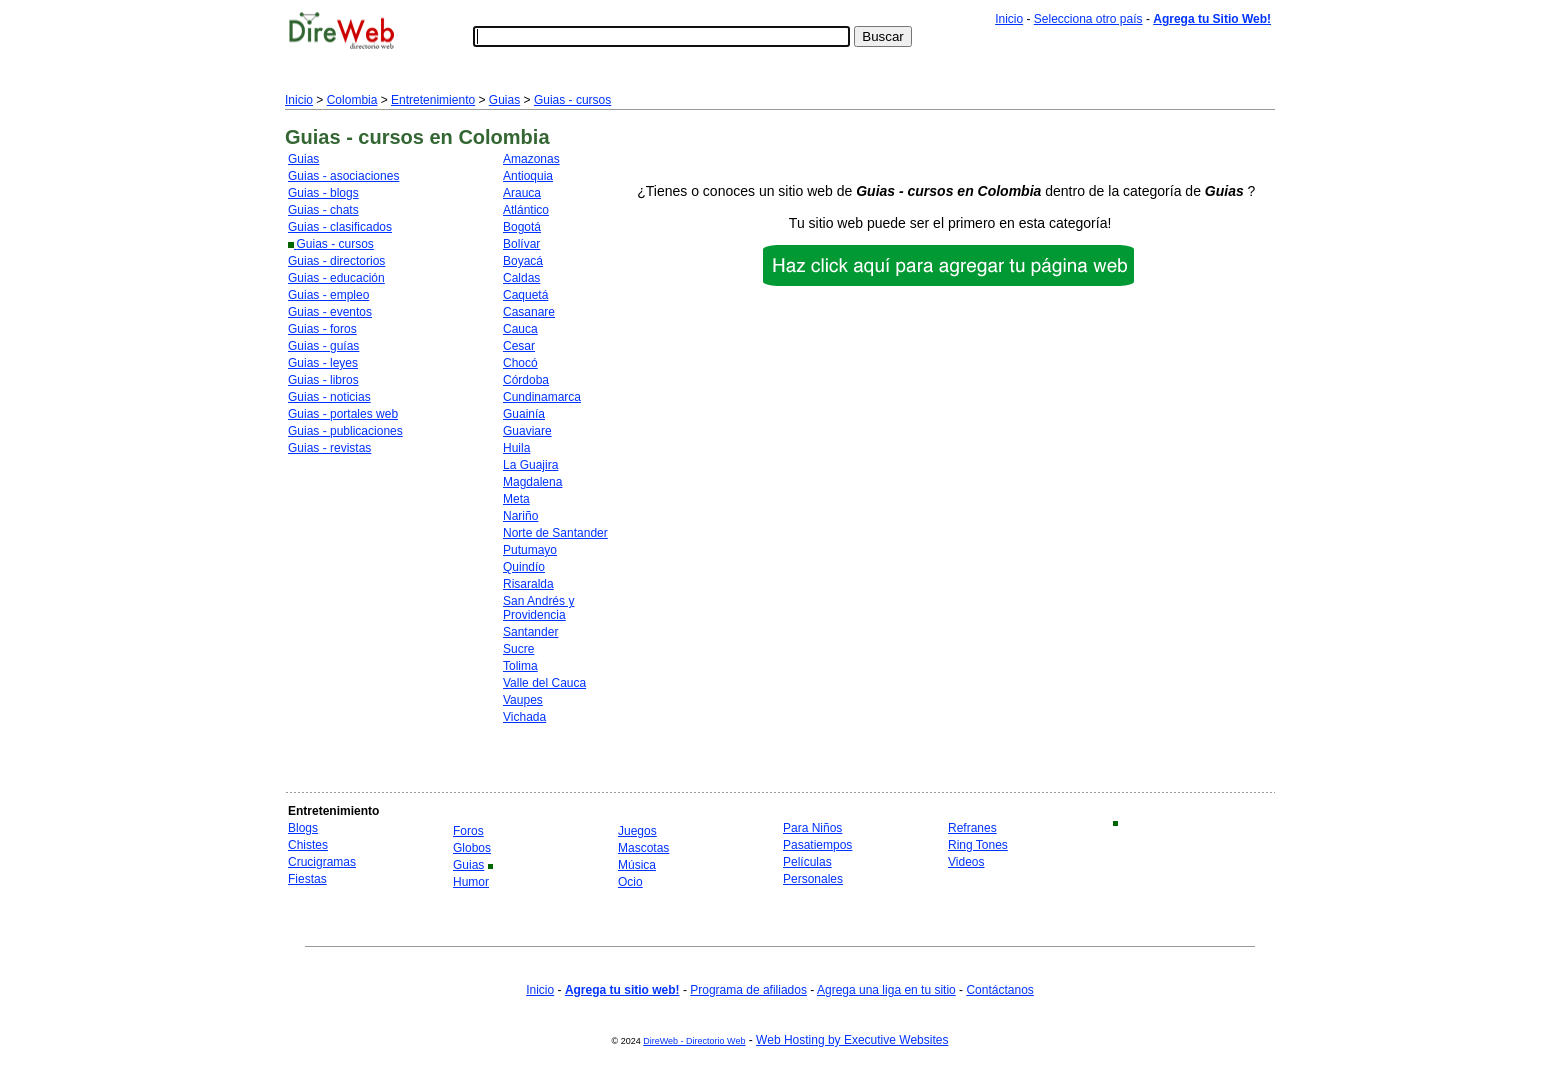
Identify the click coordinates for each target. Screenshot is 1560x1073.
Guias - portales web (343, 414)
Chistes (308, 845)
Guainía (524, 414)
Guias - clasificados (340, 227)
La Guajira (530, 465)
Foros (468, 831)
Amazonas (531, 159)
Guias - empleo (328, 295)
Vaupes (523, 700)
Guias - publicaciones (345, 431)
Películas (807, 862)
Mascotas (643, 848)
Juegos (637, 831)
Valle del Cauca (544, 683)
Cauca (520, 329)
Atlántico (526, 210)
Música (637, 865)
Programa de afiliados (748, 990)
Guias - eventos (330, 312)
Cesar (519, 346)
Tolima (520, 666)
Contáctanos (999, 990)
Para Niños (812, 828)
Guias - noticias (329, 397)
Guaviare (527, 431)
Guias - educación (336, 278)
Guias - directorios (336, 261)
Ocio (630, 882)
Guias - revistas (329, 448)
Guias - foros (322, 329)
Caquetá (525, 295)
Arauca (522, 193)
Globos (472, 848)
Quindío (524, 567)
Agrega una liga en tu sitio (886, 990)
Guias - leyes (323, 363)
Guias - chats (323, 210)
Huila (516, 448)
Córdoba (526, 380)
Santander (530, 632)
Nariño (520, 516)
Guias (504, 100)
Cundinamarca (542, 397)
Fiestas (307, 879)
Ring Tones (978, 845)
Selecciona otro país (1088, 19)
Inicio (1009, 19)
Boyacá (523, 261)
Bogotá (522, 227)
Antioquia (528, 176)
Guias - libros (323, 380)
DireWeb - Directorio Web (694, 1041)
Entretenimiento (433, 100)
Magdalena (532, 482)
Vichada (524, 717)
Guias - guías (323, 346)
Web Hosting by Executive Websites (852, 1040)
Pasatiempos (817, 845)
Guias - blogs (323, 193)
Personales (813, 879)
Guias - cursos (572, 100)
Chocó (520, 363)
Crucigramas (322, 862)
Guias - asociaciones (343, 176)
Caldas (521, 278)
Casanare (529, 312)
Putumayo (530, 550)
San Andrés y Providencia (538, 608)
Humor (471, 882)
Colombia (352, 100)
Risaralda (528, 584)
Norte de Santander (555, 533)
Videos (966, 862)
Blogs (303, 828)
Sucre (518, 649)
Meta (516, 499)
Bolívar (521, 244)
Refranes (972, 828)
